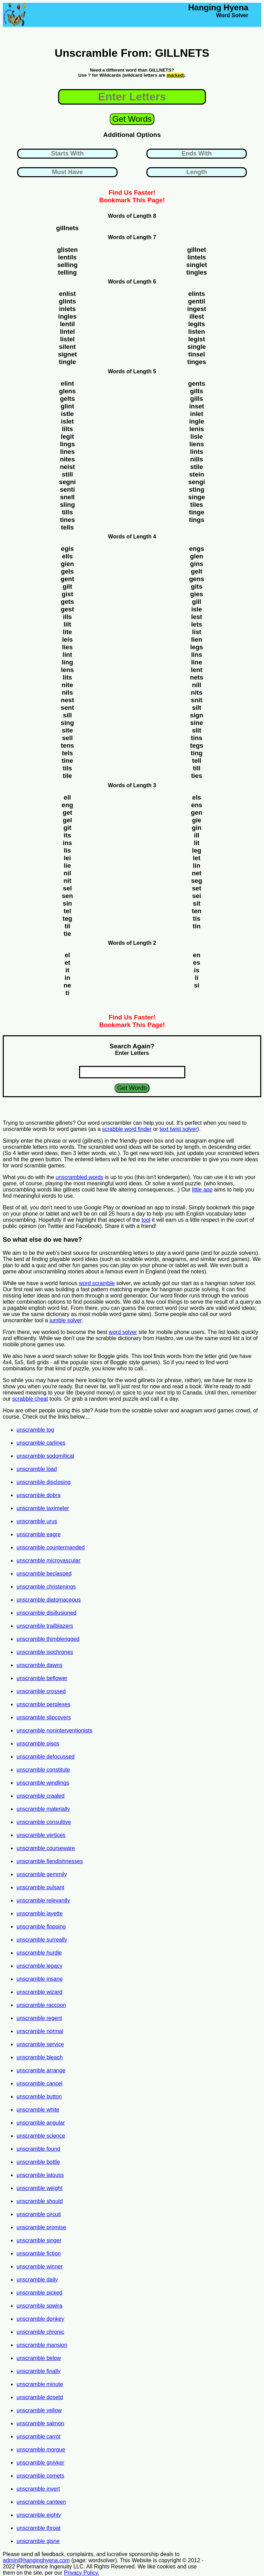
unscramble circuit (38, 2214)
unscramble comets (40, 2476)
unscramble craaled (40, 1796)
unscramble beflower (41, 1678)
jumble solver (65, 1320)
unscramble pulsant (40, 1887)
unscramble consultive (43, 1822)
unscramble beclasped (44, 1573)
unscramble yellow (39, 2410)
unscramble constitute (43, 1770)
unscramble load (36, 1469)
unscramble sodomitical (45, 1456)
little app (202, 1190)
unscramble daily (37, 2280)
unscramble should (39, 2201)
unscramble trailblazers (44, 1626)
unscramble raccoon (41, 2005)
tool (146, 1220)
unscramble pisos (37, 1743)
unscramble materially (43, 1809)
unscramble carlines (40, 1443)
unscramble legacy (39, 1966)
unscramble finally (38, 2371)
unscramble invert (38, 2489)
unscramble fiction (38, 2253)
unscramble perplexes (43, 1704)
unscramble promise (41, 2227)
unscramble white (37, 2110)
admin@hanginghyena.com (36, 2560)
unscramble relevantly (43, 1900)
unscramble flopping (41, 1927)
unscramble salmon (40, 2423)
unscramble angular (40, 2123)
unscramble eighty (38, 2515)
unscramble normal (39, 2031)
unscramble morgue (40, 2449)
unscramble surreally (41, 1940)
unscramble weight (39, 2188)
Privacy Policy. (81, 2573)
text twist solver (178, 1129)
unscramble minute (39, 2384)
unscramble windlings (42, 1783)
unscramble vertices (40, 1835)
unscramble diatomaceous (48, 1600)
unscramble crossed (41, 1691)
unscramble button (39, 2096)
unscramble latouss (40, 2175)
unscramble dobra (38, 1495)
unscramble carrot (38, 2436)
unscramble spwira (39, 2306)
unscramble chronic (40, 2332)
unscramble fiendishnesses (49, 1861)
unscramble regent (39, 2018)
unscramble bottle (38, 2162)
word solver (123, 1332)
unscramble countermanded (50, 1547)
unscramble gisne (37, 2541)
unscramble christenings (46, 1587)
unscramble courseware (45, 1848)
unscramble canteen (41, 2502)
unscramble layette (39, 1913)
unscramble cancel (39, 2083)
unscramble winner (39, 2266)
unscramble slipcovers (43, 1717)
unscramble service (40, 2044)
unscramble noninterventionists (54, 1730)
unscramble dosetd (39, 2397)
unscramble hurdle (39, 1953)
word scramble (96, 1283)
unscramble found (38, 2149)
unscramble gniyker (40, 2463)
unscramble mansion (41, 2345)
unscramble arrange (40, 2070)
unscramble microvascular (48, 1560)
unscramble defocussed (45, 1757)
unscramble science (40, 2136)
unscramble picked (39, 2293)
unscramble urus (36, 1521)
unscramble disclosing (43, 1482)
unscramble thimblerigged (47, 1639)
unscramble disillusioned (46, 1613)
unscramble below (38, 2358)
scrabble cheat (30, 1399)
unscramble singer (39, 2240)
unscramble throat (38, 2528)
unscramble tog (35, 1430)
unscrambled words (79, 1177)
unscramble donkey (40, 2319)
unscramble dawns (39, 1665)
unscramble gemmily (41, 1874)
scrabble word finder (127, 1129)
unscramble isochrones (44, 1652)
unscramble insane (39, 1979)
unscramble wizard (39, 1992)
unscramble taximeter (42, 1508)
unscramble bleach (39, 2057)
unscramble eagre (38, 1534)
